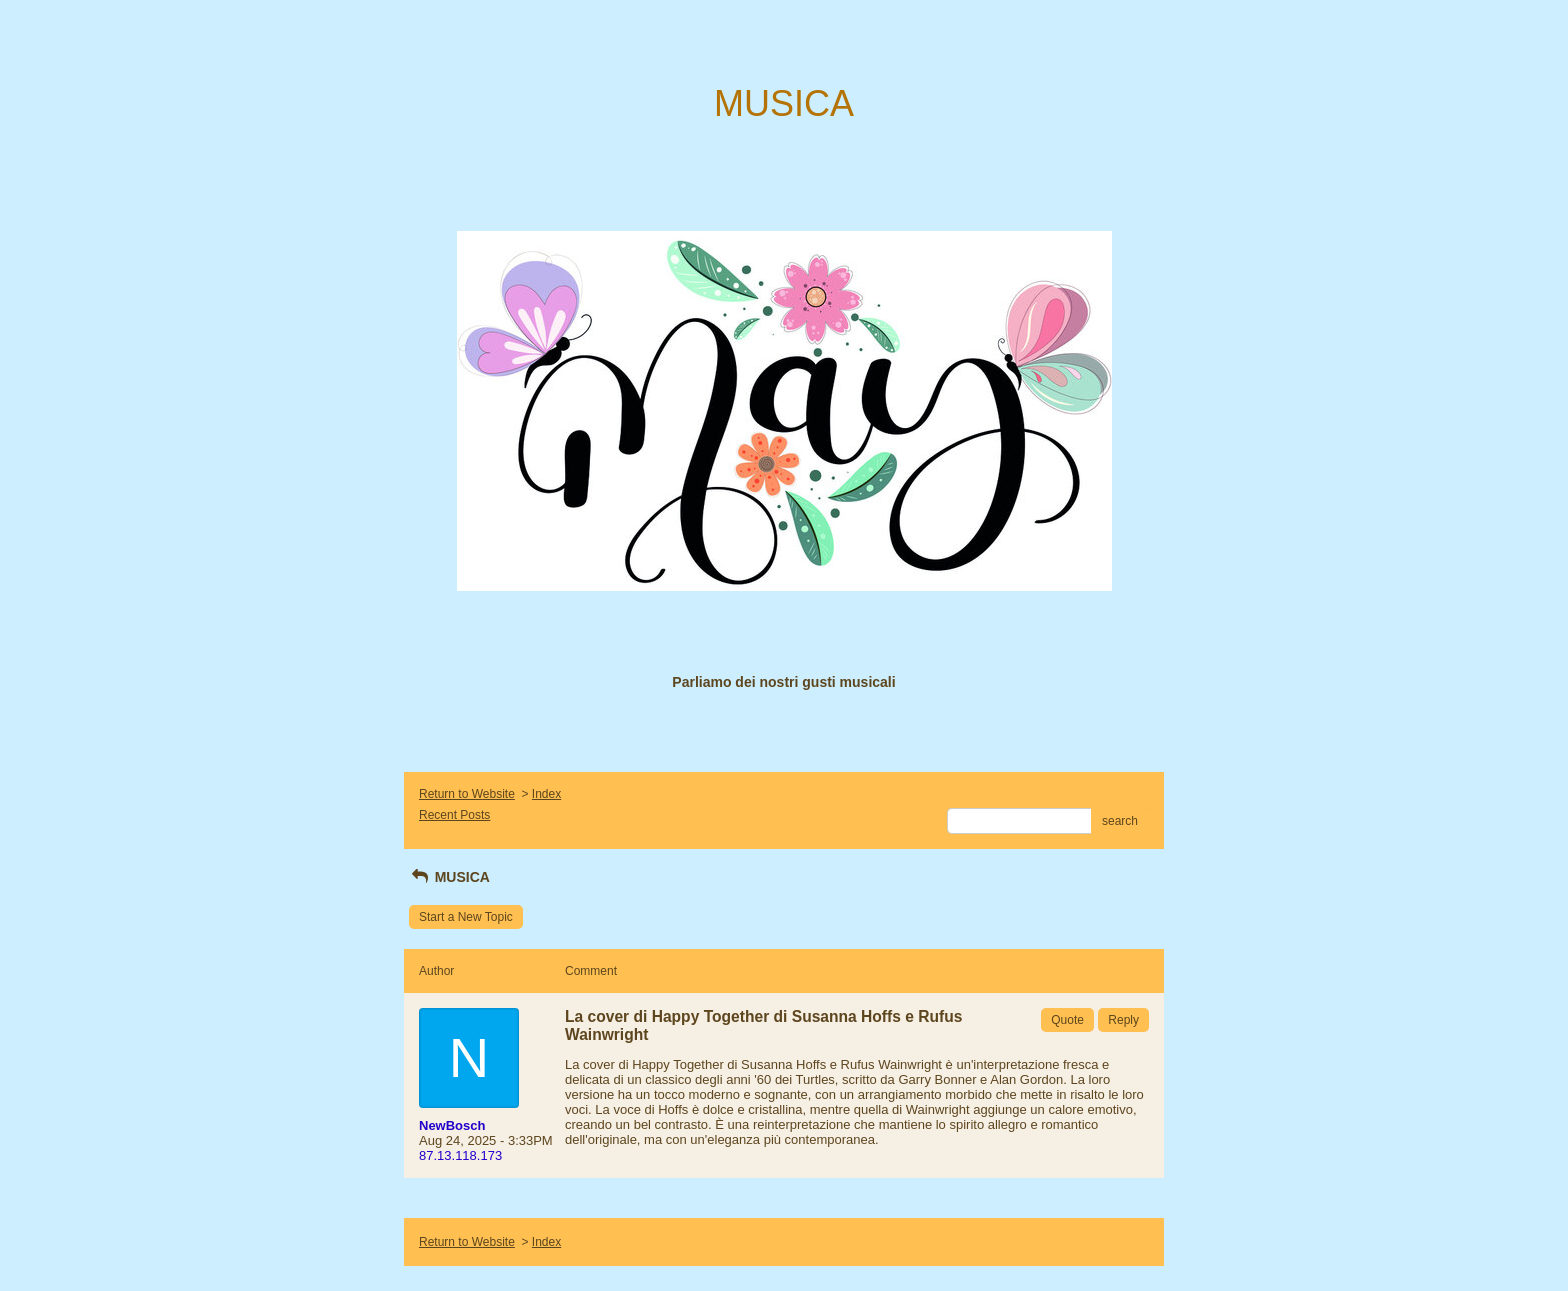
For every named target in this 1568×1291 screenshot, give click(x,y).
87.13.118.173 (460, 1155)
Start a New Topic (466, 917)
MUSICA (449, 877)
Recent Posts (454, 815)
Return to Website (467, 794)
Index (546, 794)
